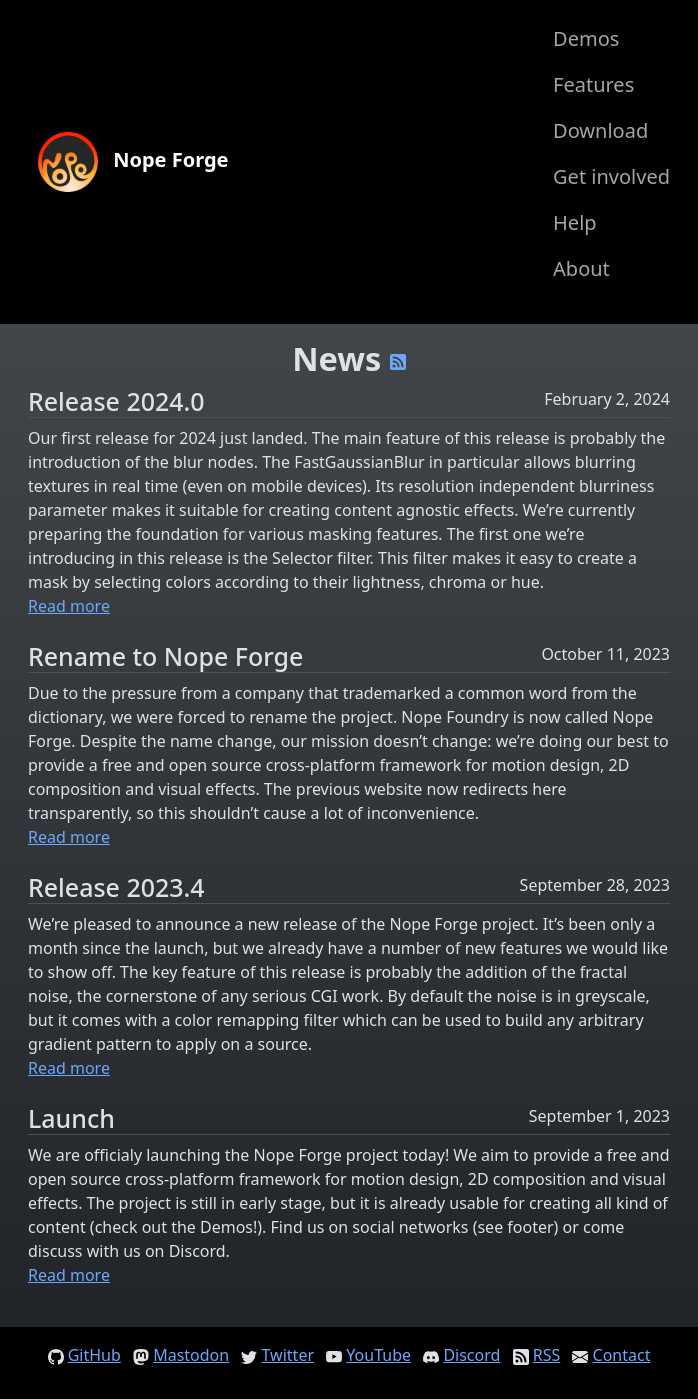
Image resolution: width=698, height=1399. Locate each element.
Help (575, 222)
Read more (69, 606)
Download (600, 130)
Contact (622, 1355)
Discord (471, 1355)
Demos (586, 38)
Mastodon (191, 1355)
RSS (547, 1355)
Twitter (288, 1355)
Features (593, 84)
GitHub (94, 1355)
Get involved (611, 176)
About (581, 268)
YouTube (378, 1355)
